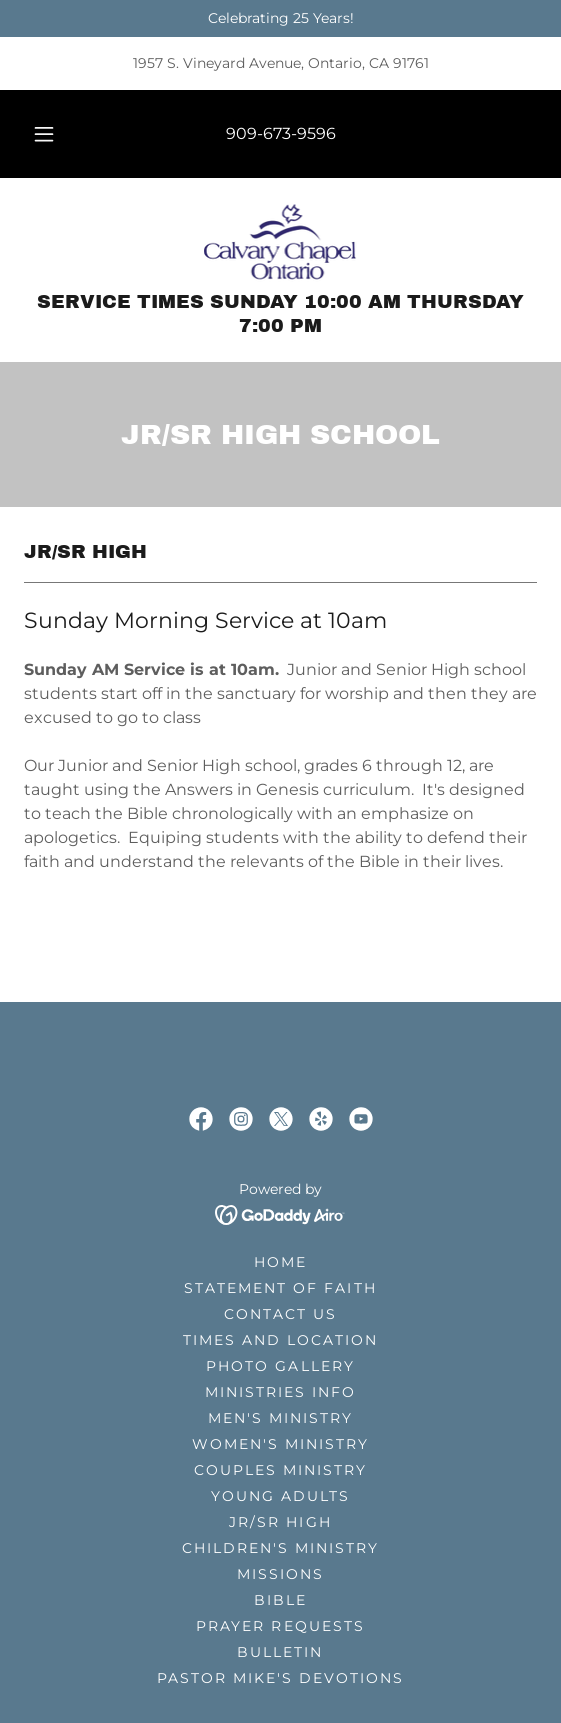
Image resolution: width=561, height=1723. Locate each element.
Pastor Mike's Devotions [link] (280, 1678)
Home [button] (280, 1262)
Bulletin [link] (280, 1652)
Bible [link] (280, 1600)
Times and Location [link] (280, 1340)
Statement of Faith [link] (280, 1288)
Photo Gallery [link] (280, 1366)
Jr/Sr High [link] (280, 1522)
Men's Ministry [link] (280, 1418)
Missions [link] (280, 1574)
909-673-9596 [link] (281, 133)
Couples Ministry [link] (280, 1470)
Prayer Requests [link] (280, 1626)
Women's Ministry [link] (280, 1444)
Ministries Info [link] (280, 1392)
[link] (281, 242)
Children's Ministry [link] (280, 1548)
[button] (47, 134)
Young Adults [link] (280, 1496)
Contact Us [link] (280, 1314)
